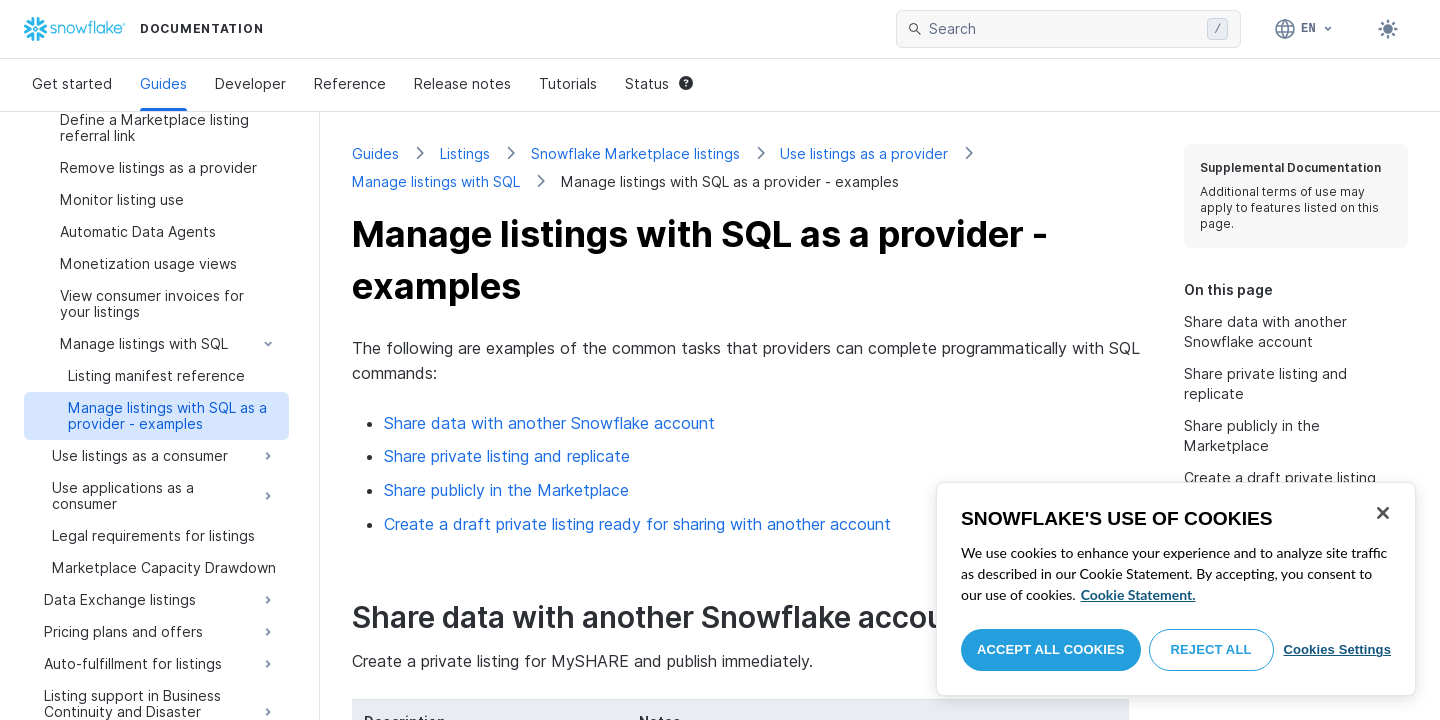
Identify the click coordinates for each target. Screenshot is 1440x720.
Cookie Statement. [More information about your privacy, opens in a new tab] (1138, 594)
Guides (163, 83)
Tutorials (568, 83)
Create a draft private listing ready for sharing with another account (637, 524)
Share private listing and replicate (507, 456)
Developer (250, 83)
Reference (350, 83)
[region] (1176, 589)
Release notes (462, 83)
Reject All (1211, 649)
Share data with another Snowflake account (549, 423)
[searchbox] (1064, 29)
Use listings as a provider (864, 153)
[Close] (1383, 513)
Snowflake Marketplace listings (635, 153)
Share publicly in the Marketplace (506, 490)
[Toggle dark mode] (1388, 29)
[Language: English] (1304, 29)
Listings (465, 153)
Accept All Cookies (1051, 649)
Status (659, 83)
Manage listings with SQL (436, 181)
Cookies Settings (1337, 649)
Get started (72, 83)
